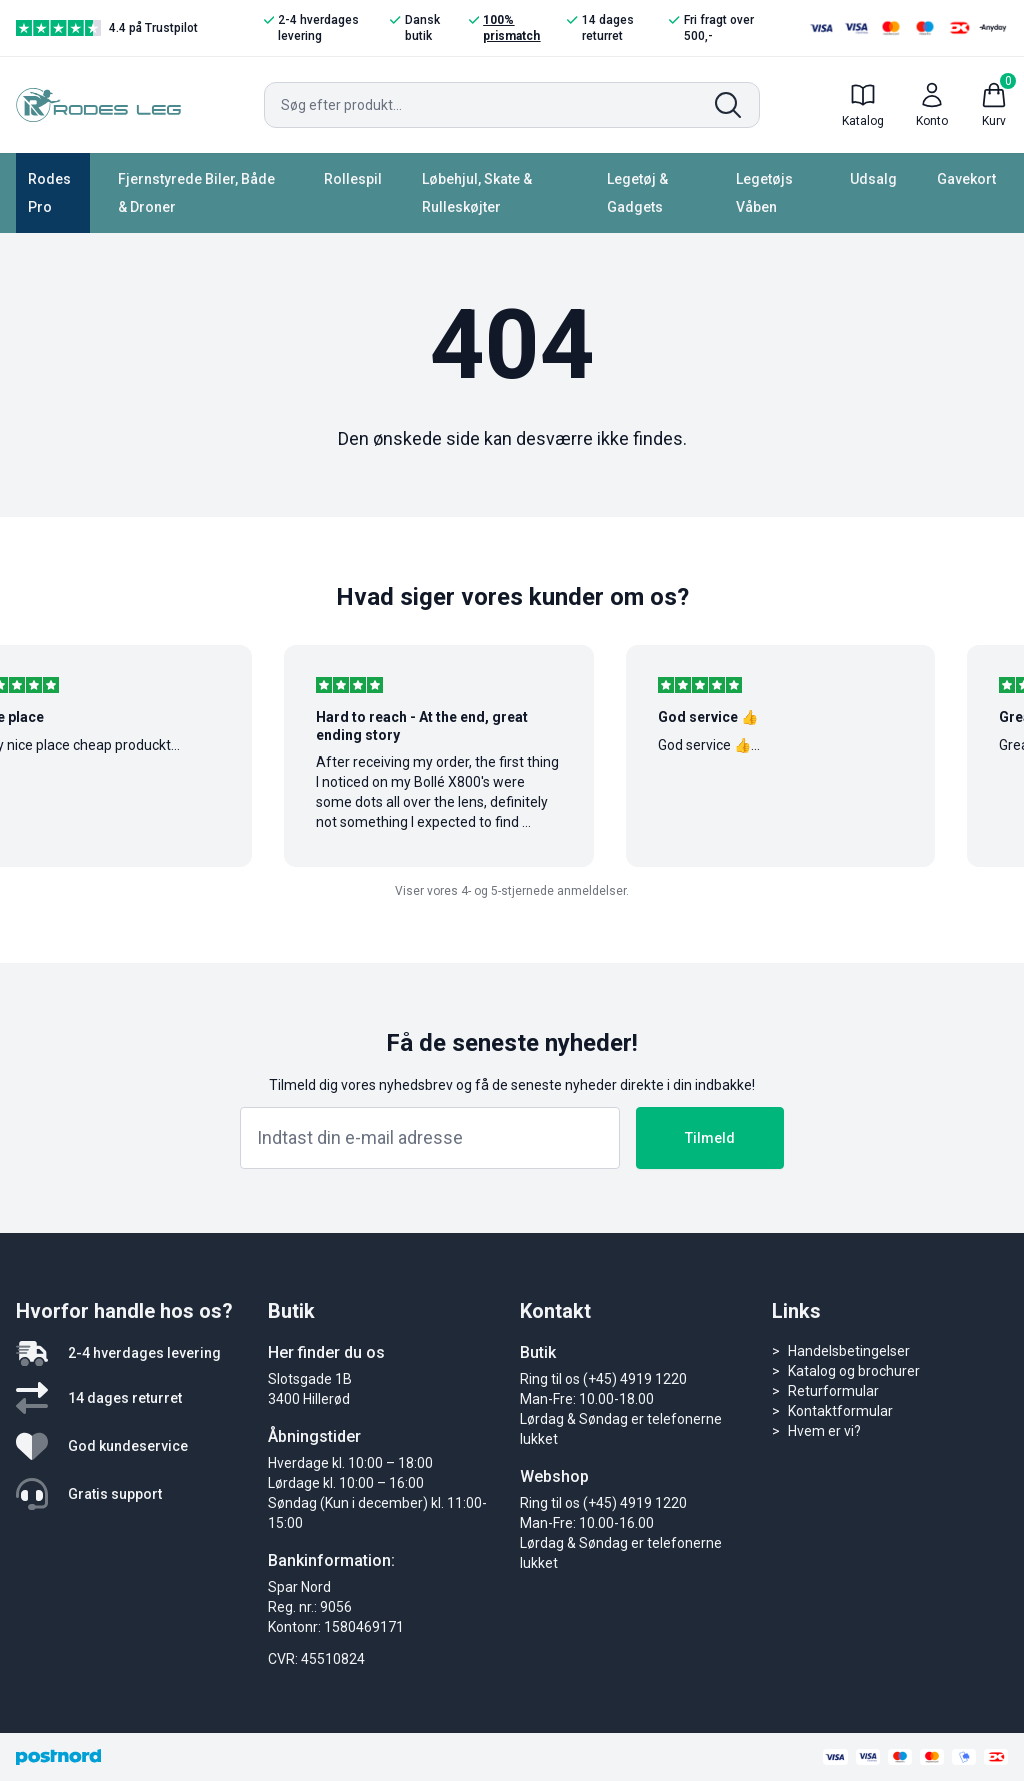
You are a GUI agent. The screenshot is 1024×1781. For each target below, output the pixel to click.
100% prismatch (504, 27)
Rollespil (353, 179)
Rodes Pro (49, 193)
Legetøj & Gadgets (637, 193)
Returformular (833, 1391)
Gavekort (966, 179)
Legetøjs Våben (764, 193)
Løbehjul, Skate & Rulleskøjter (477, 193)
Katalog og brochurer (854, 1371)
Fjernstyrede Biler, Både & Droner (196, 193)
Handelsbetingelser (849, 1351)
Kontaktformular (840, 1411)
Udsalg (873, 179)
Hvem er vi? (824, 1431)
